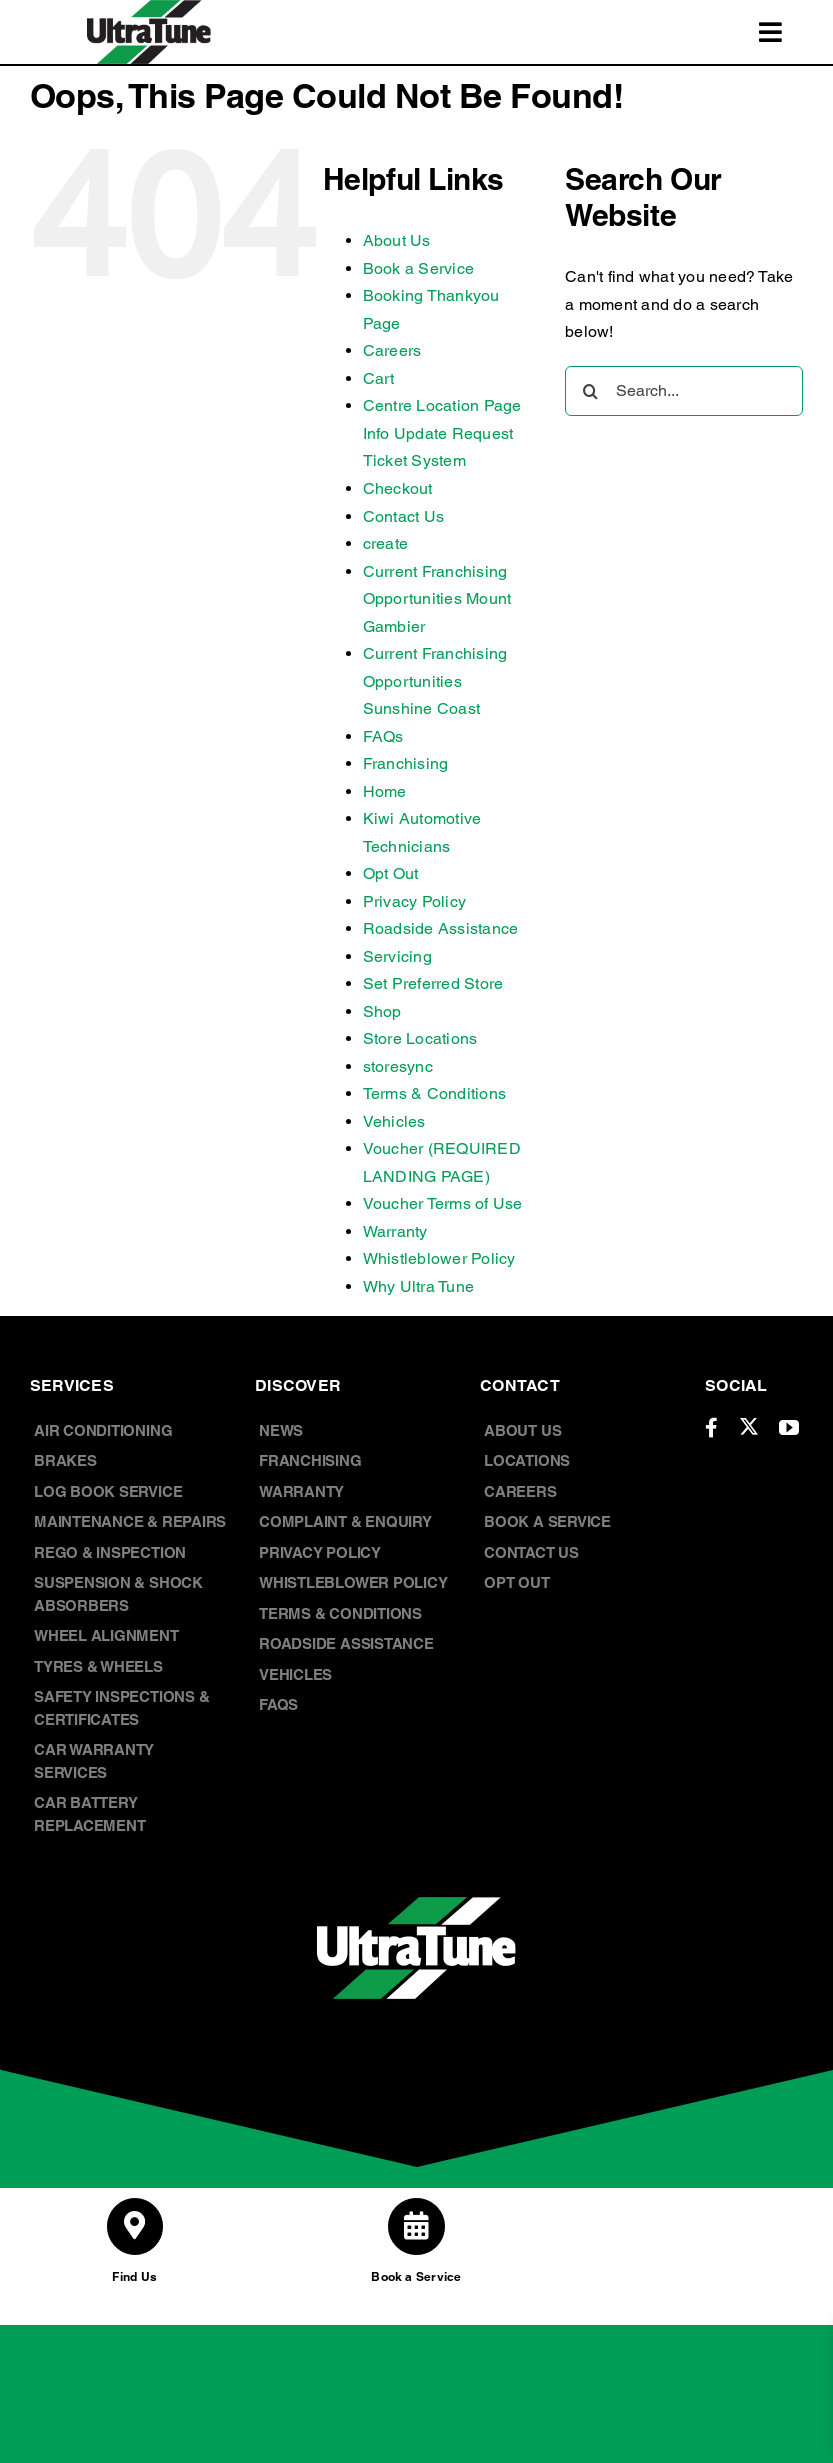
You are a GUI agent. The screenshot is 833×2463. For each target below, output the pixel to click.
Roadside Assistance (441, 928)
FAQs (383, 736)
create (385, 543)
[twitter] (749, 1426)
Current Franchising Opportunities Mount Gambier (437, 599)
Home (385, 791)
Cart (379, 378)
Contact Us (403, 516)
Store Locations (420, 1038)
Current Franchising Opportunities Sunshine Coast (435, 681)
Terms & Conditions (434, 1093)
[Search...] (684, 391)
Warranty (395, 1231)
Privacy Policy (414, 901)
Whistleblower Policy (439, 1258)
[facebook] (711, 1428)
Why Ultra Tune (418, 1286)
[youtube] (789, 1428)
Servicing (397, 956)
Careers (392, 350)
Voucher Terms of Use (443, 1203)
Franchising (406, 763)
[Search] (590, 391)
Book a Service (418, 268)
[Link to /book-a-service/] (416, 2226)
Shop (382, 1011)
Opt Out (391, 873)
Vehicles (394, 1121)
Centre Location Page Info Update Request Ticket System (442, 433)
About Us (397, 240)
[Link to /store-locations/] (135, 2226)
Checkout (398, 488)
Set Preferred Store (433, 983)
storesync (398, 1066)
